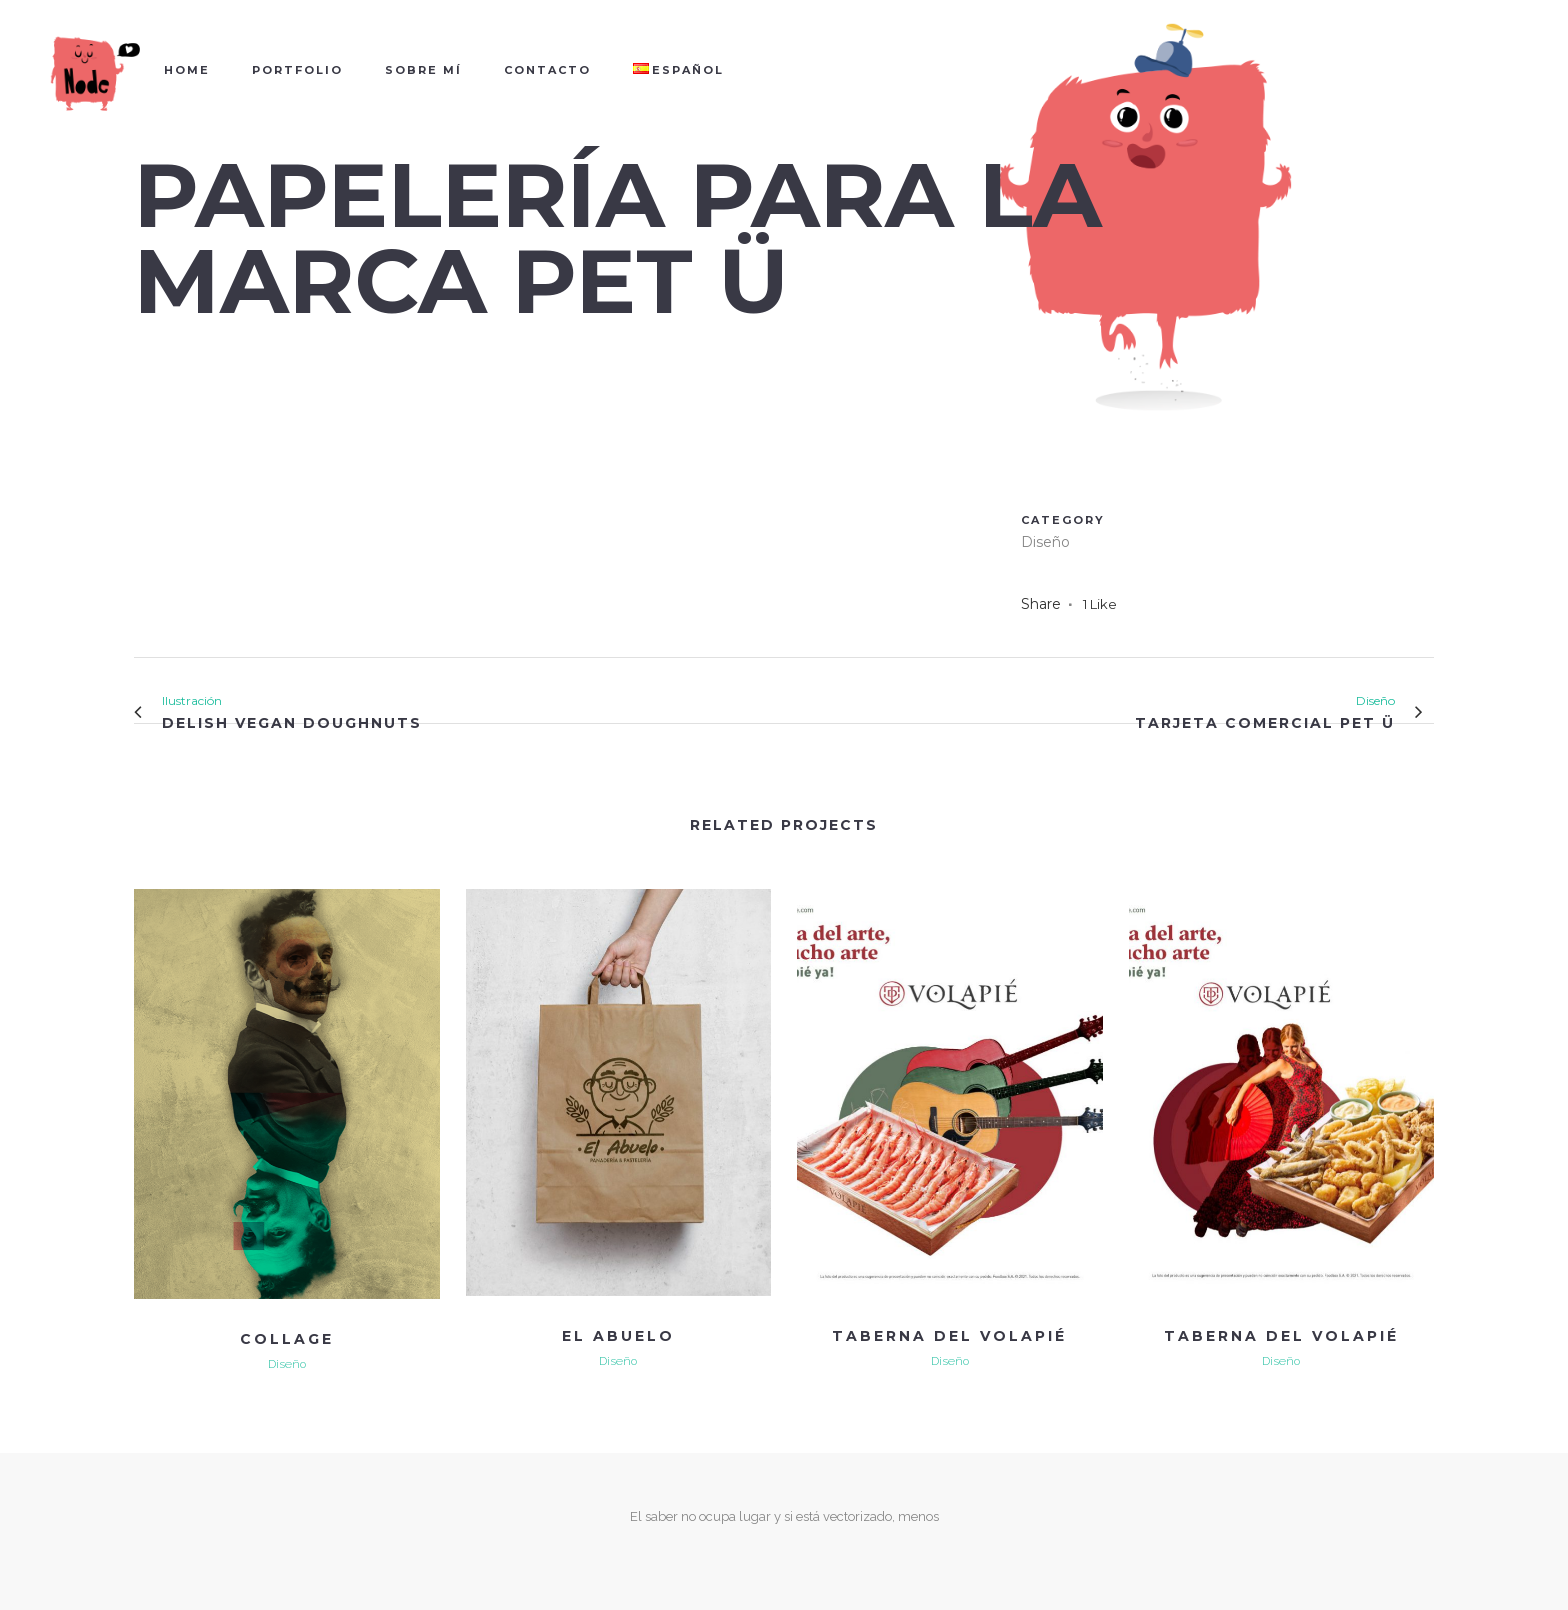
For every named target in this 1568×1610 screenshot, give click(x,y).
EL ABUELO (618, 1336)
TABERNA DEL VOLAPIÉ (949, 1336)
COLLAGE (287, 1339)
